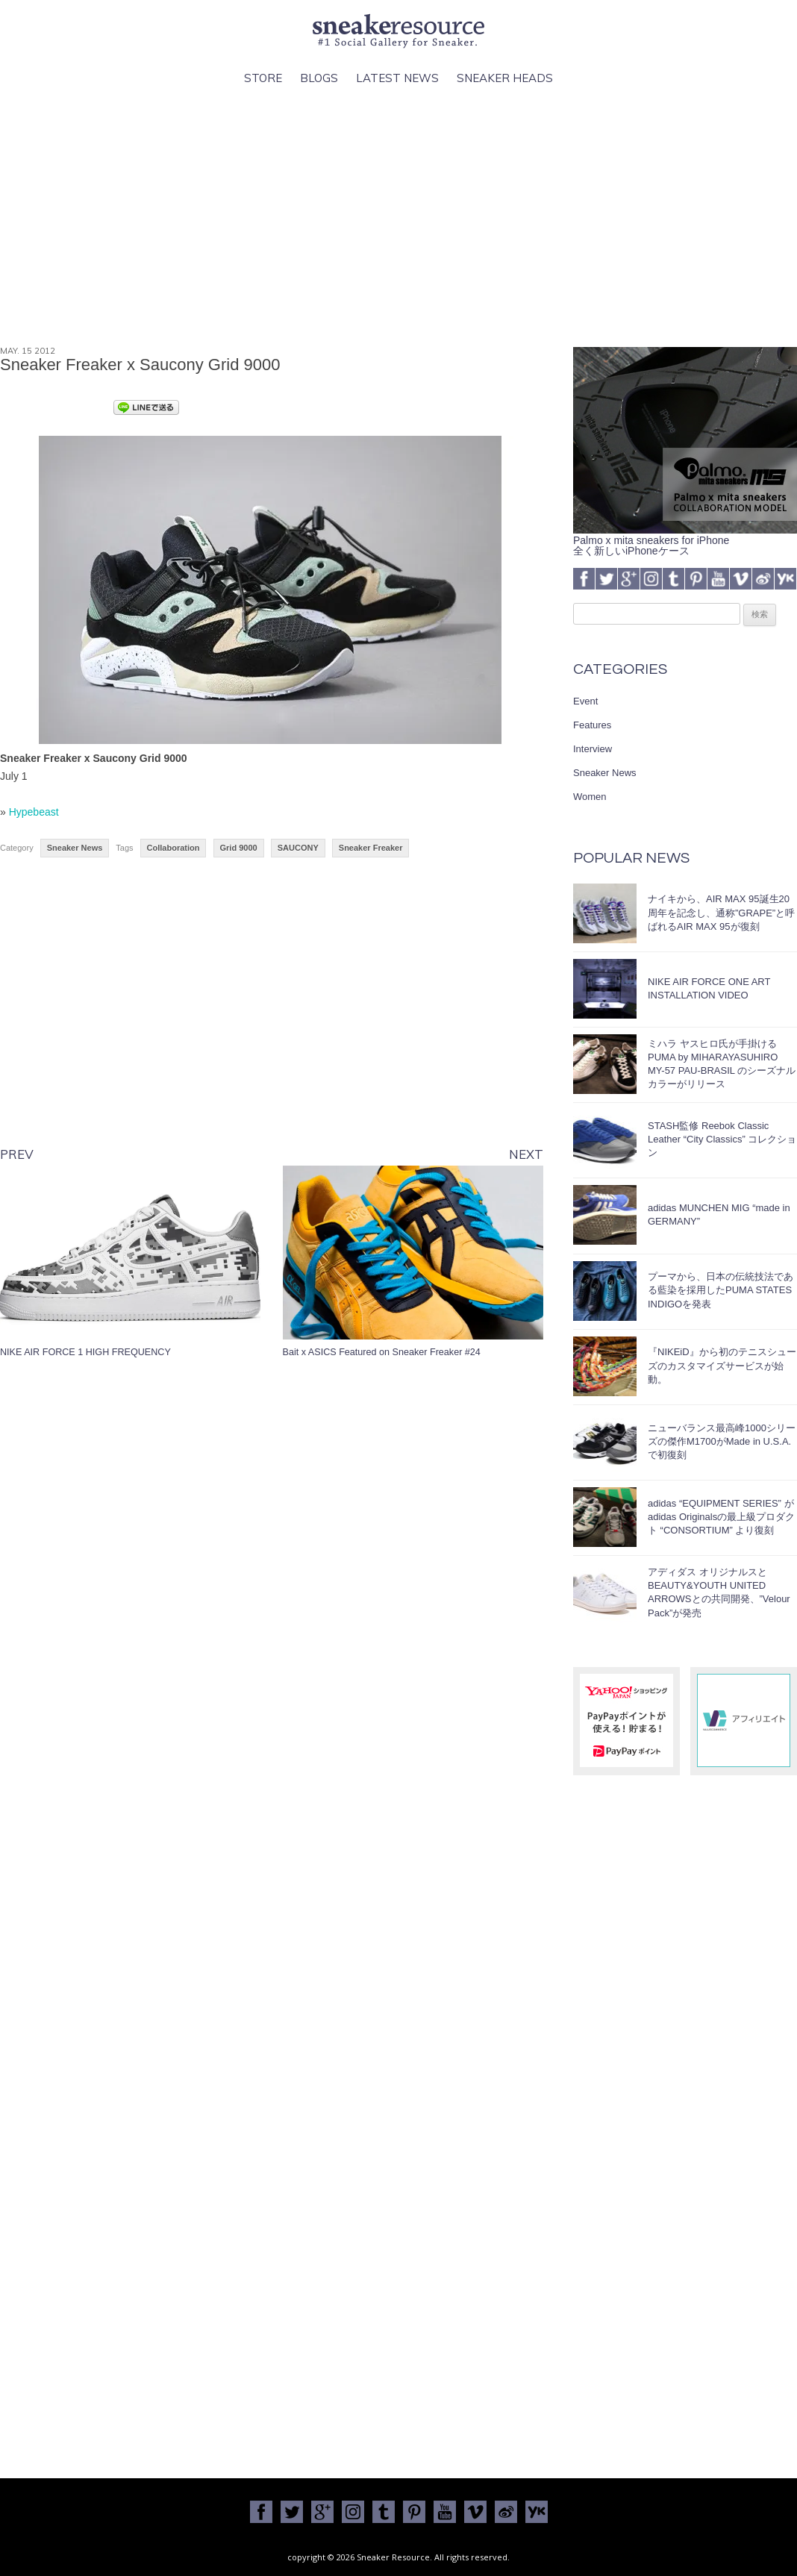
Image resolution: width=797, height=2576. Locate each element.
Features (592, 725)
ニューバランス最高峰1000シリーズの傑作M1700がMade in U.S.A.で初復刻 (722, 1441)
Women (590, 796)
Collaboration (173, 847)
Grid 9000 (238, 847)
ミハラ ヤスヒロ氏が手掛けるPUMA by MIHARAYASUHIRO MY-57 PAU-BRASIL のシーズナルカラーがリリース (722, 1064)
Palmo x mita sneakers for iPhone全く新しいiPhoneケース (685, 540)
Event (585, 701)
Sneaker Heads (505, 78)
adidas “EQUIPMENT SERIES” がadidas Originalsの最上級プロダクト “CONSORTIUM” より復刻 (721, 1517)
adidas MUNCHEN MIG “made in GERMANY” (719, 1214)
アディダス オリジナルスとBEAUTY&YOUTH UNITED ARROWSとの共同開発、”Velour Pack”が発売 (719, 1592)
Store (263, 78)
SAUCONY (298, 847)
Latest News (397, 78)
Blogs (319, 78)
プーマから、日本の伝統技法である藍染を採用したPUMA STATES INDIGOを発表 (720, 1290)
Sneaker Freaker (371, 847)
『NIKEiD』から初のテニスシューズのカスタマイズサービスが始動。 (722, 1365)
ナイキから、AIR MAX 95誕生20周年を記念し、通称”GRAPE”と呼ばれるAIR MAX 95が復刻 (721, 912)
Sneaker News (75, 847)
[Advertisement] (398, 217)
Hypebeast (34, 812)
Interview (592, 748)
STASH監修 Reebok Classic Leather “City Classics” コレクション (722, 1139)
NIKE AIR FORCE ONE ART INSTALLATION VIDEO (709, 988)
